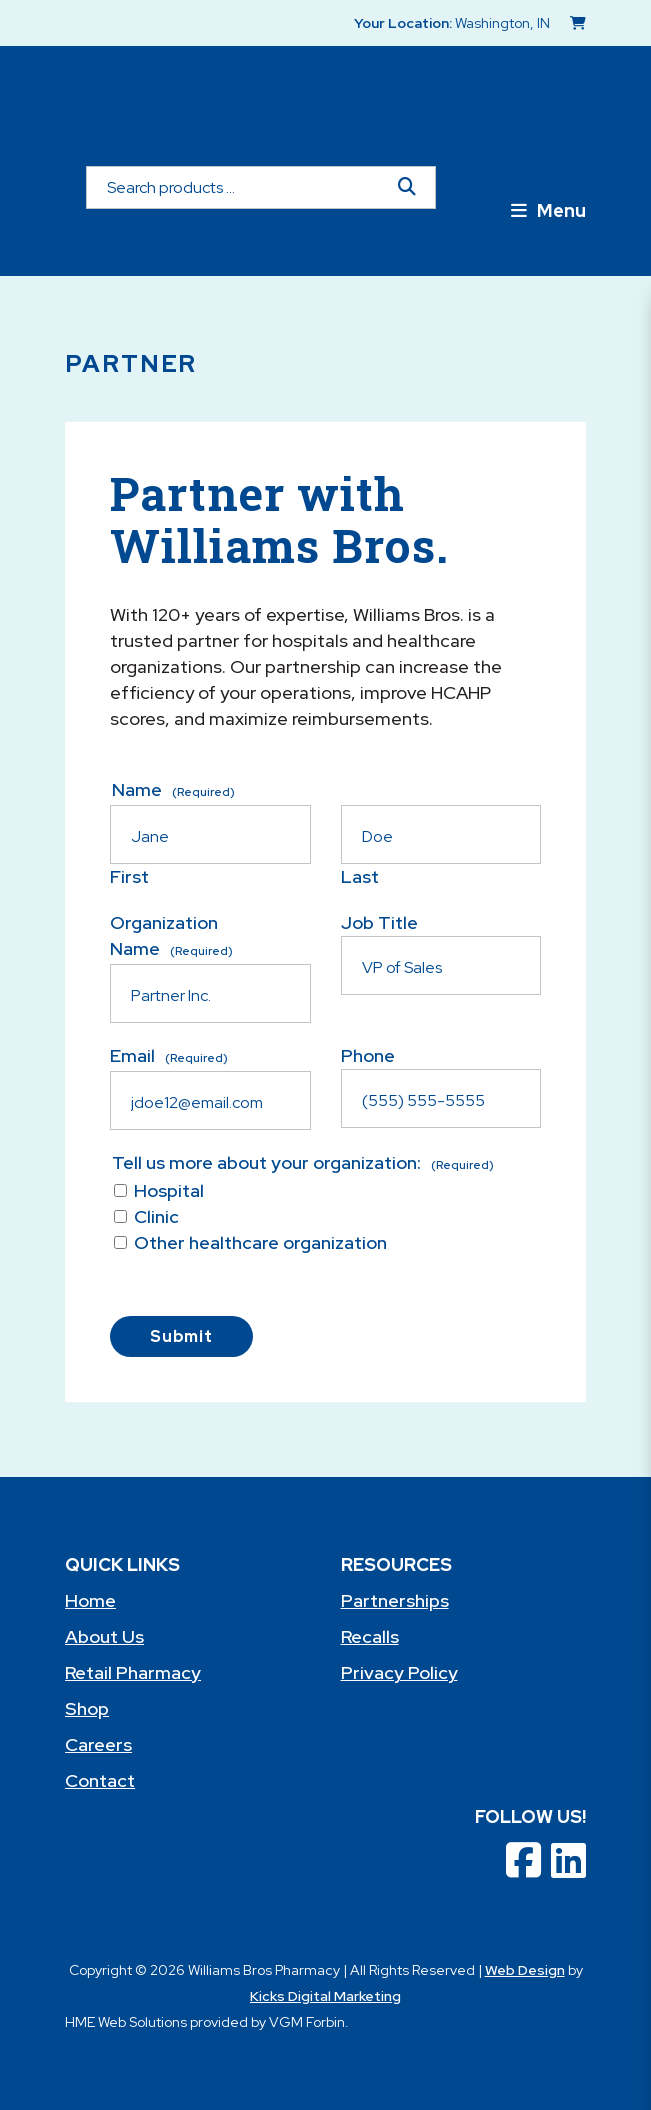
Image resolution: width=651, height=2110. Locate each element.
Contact (100, 1780)
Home (90, 1600)
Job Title (379, 922)
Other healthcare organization (260, 1242)
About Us (104, 1636)
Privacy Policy (399, 1672)
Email (169, 1055)
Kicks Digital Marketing (325, 1996)
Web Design (525, 1970)
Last (360, 876)
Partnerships (395, 1600)
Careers (98, 1744)
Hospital (169, 1190)
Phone (368, 1055)
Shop (87, 1708)
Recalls (370, 1636)
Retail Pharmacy (133, 1672)
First (129, 876)
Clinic (156, 1216)
